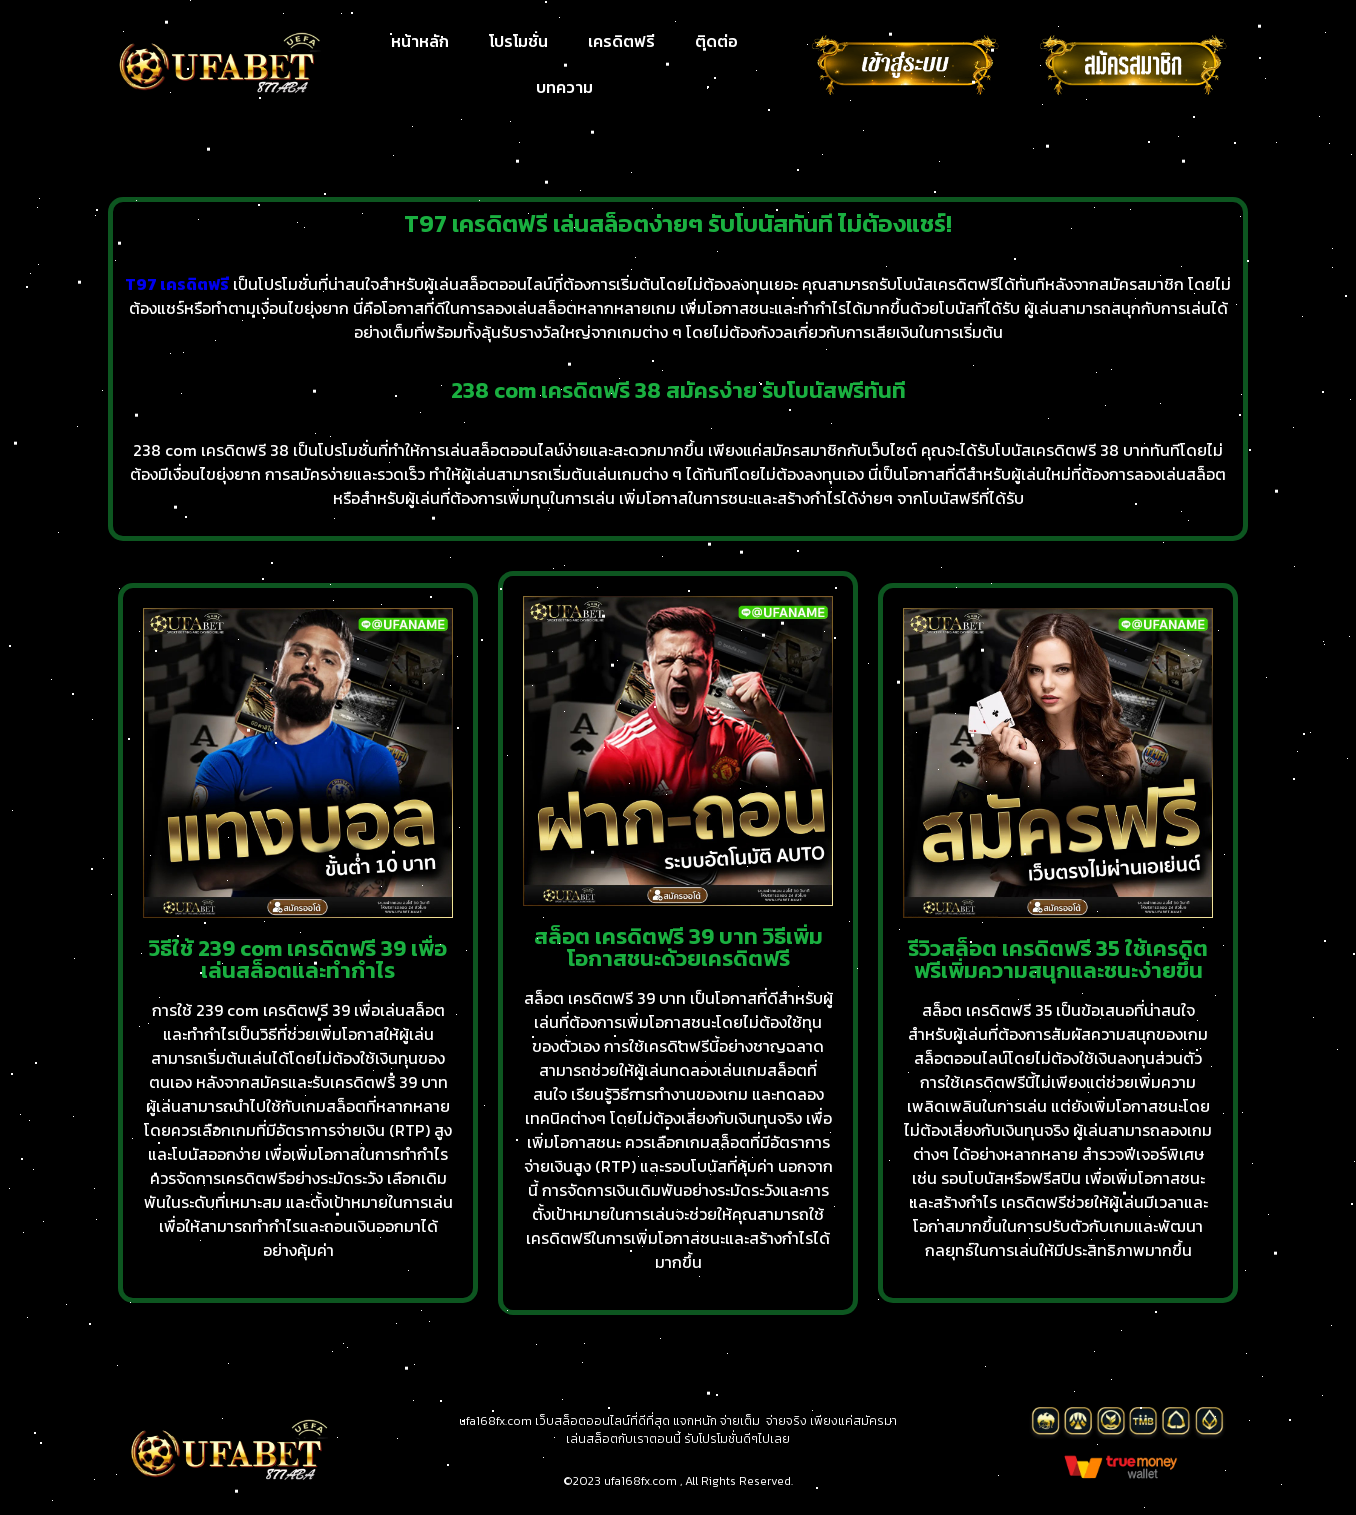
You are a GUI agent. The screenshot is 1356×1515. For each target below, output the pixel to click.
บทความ (564, 87)
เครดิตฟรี (621, 41)
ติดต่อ (716, 41)
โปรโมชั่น (518, 41)
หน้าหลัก (420, 41)
